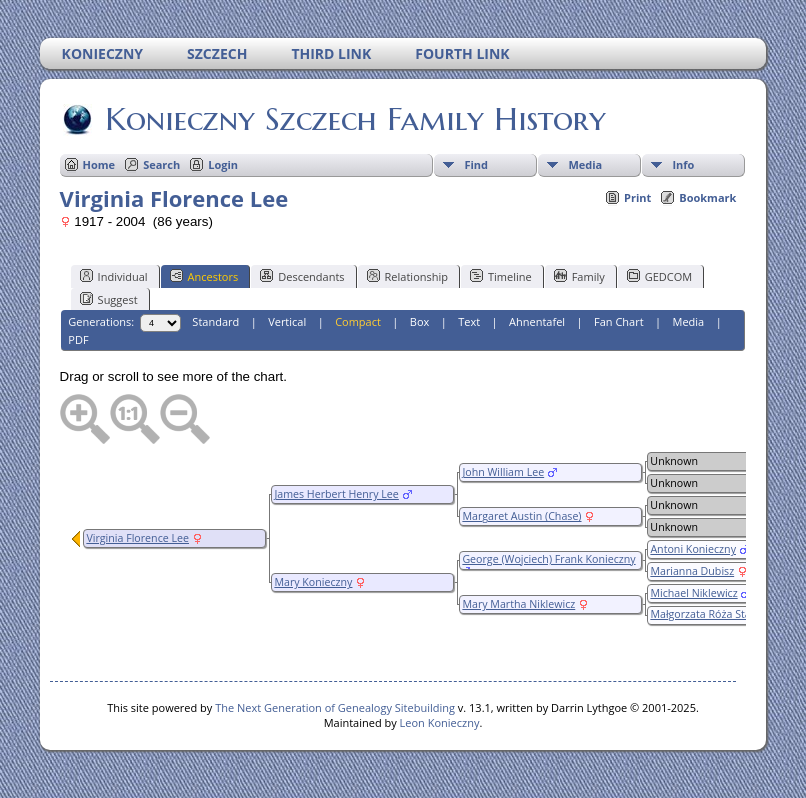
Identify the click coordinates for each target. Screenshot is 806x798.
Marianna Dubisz (692, 571)
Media (585, 164)
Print (637, 197)
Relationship (407, 276)
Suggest (109, 299)
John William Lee (503, 472)
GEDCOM (659, 276)
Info (683, 164)
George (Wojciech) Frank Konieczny (548, 559)
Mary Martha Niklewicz (518, 604)
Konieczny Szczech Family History (354, 119)
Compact (358, 321)
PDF (78, 339)
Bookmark (707, 197)
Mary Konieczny (313, 582)
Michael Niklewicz (693, 593)
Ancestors (204, 276)
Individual (114, 276)
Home (99, 164)
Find (476, 164)
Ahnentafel (537, 321)
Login (223, 164)
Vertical (287, 321)
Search (161, 164)
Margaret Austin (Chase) (521, 516)
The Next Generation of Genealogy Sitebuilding (335, 707)
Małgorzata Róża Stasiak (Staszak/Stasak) (709, 621)
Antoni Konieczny (693, 549)
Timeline (501, 276)
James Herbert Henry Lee (336, 494)
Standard (215, 321)
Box (419, 321)
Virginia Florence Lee (137, 538)
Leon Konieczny (440, 722)
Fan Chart (619, 321)
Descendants (302, 276)
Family (579, 276)
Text (469, 321)
